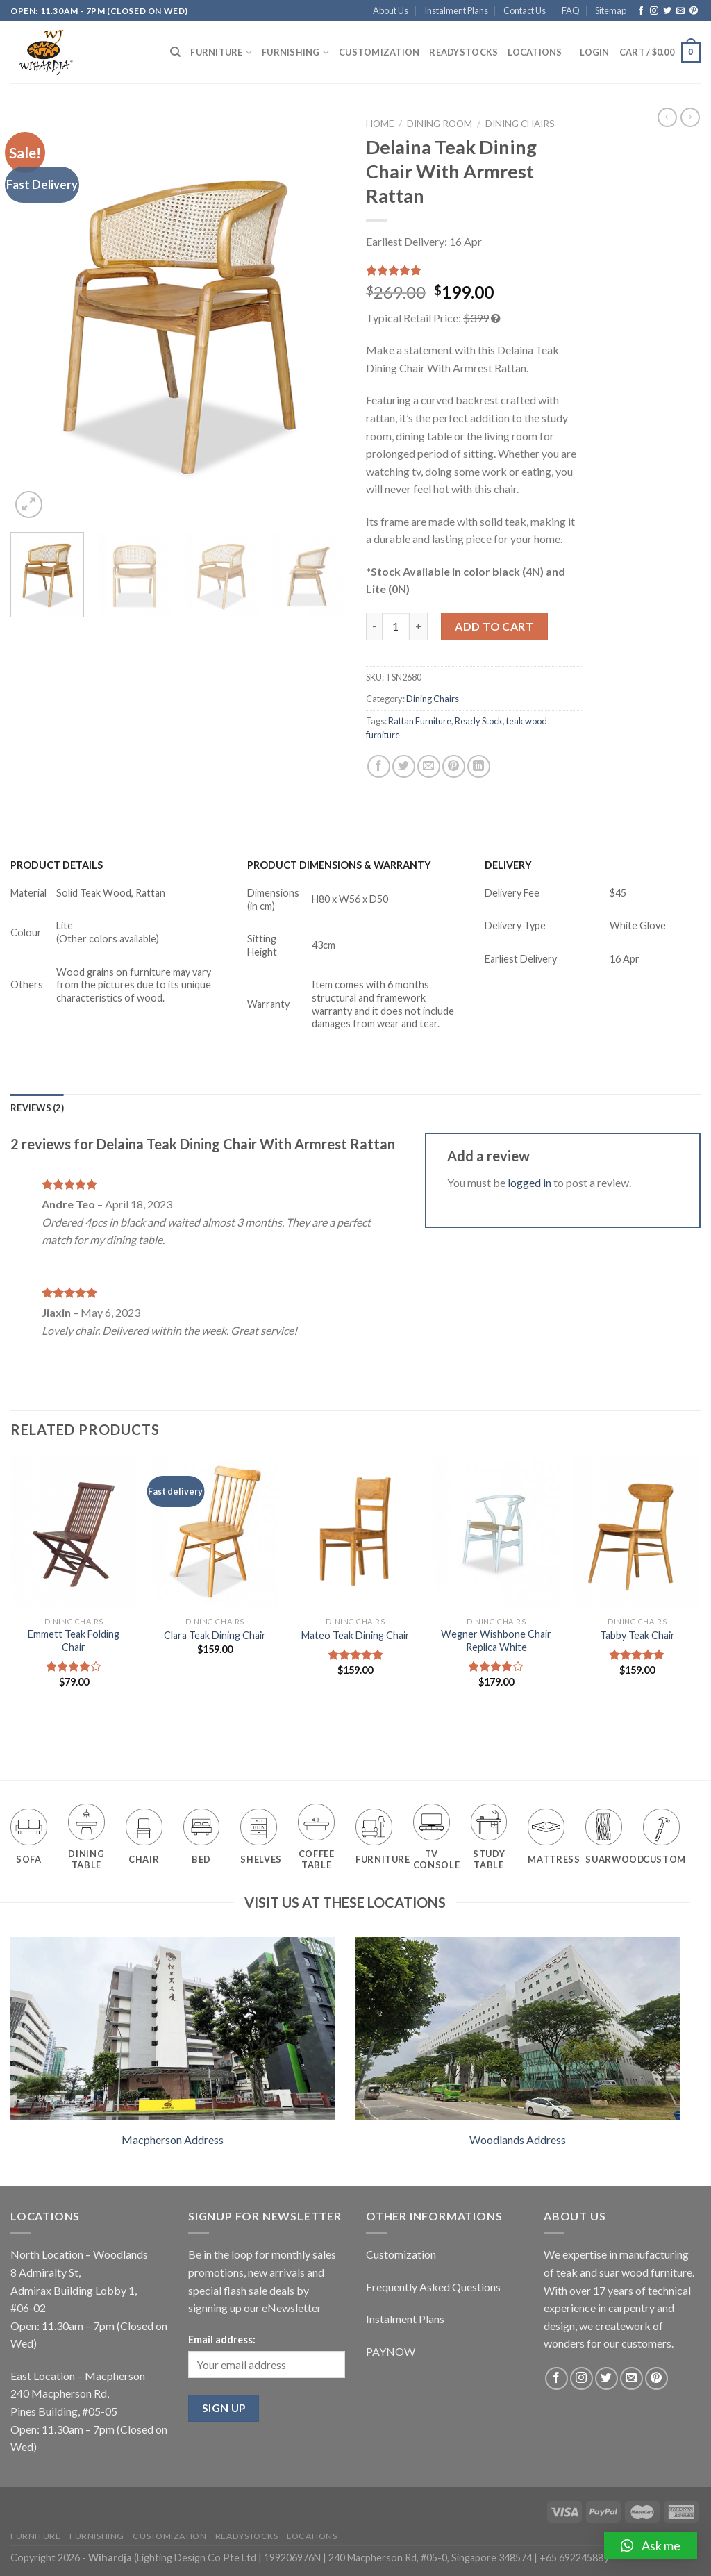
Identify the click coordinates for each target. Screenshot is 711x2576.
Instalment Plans (456, 10)
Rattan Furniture (419, 720)
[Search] (175, 52)
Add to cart (494, 626)
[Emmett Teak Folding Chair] (73, 1532)
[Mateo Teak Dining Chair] (355, 1532)
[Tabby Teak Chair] (637, 1532)
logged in (529, 1182)
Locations (535, 52)
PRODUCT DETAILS (56, 865)
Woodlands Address (517, 2139)
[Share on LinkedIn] (478, 766)
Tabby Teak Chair (637, 1635)
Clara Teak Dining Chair (215, 1635)
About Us (390, 10)
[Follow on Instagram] (654, 11)
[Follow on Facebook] (641, 11)
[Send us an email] (680, 11)
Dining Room (439, 123)
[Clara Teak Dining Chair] (214, 1532)
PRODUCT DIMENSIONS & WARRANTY (339, 865)
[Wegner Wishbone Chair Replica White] (496, 1532)
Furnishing (295, 52)
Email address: (222, 2339)
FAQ (571, 10)
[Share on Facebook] (378, 766)
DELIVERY (508, 865)
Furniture (221, 52)
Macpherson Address (173, 2139)
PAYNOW (390, 2351)
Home (380, 123)
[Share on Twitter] (403, 766)
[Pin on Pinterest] (453, 766)
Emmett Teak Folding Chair (73, 1640)
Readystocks (463, 52)
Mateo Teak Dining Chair (355, 1635)
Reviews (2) (37, 1107)
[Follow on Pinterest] (693, 11)
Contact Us (524, 10)
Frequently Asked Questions (433, 2286)
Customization (379, 52)
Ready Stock (479, 720)
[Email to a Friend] (428, 766)
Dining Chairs (520, 123)
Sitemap (610, 10)
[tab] (37, 1108)
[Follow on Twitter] (667, 11)
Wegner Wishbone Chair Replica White (496, 1640)
